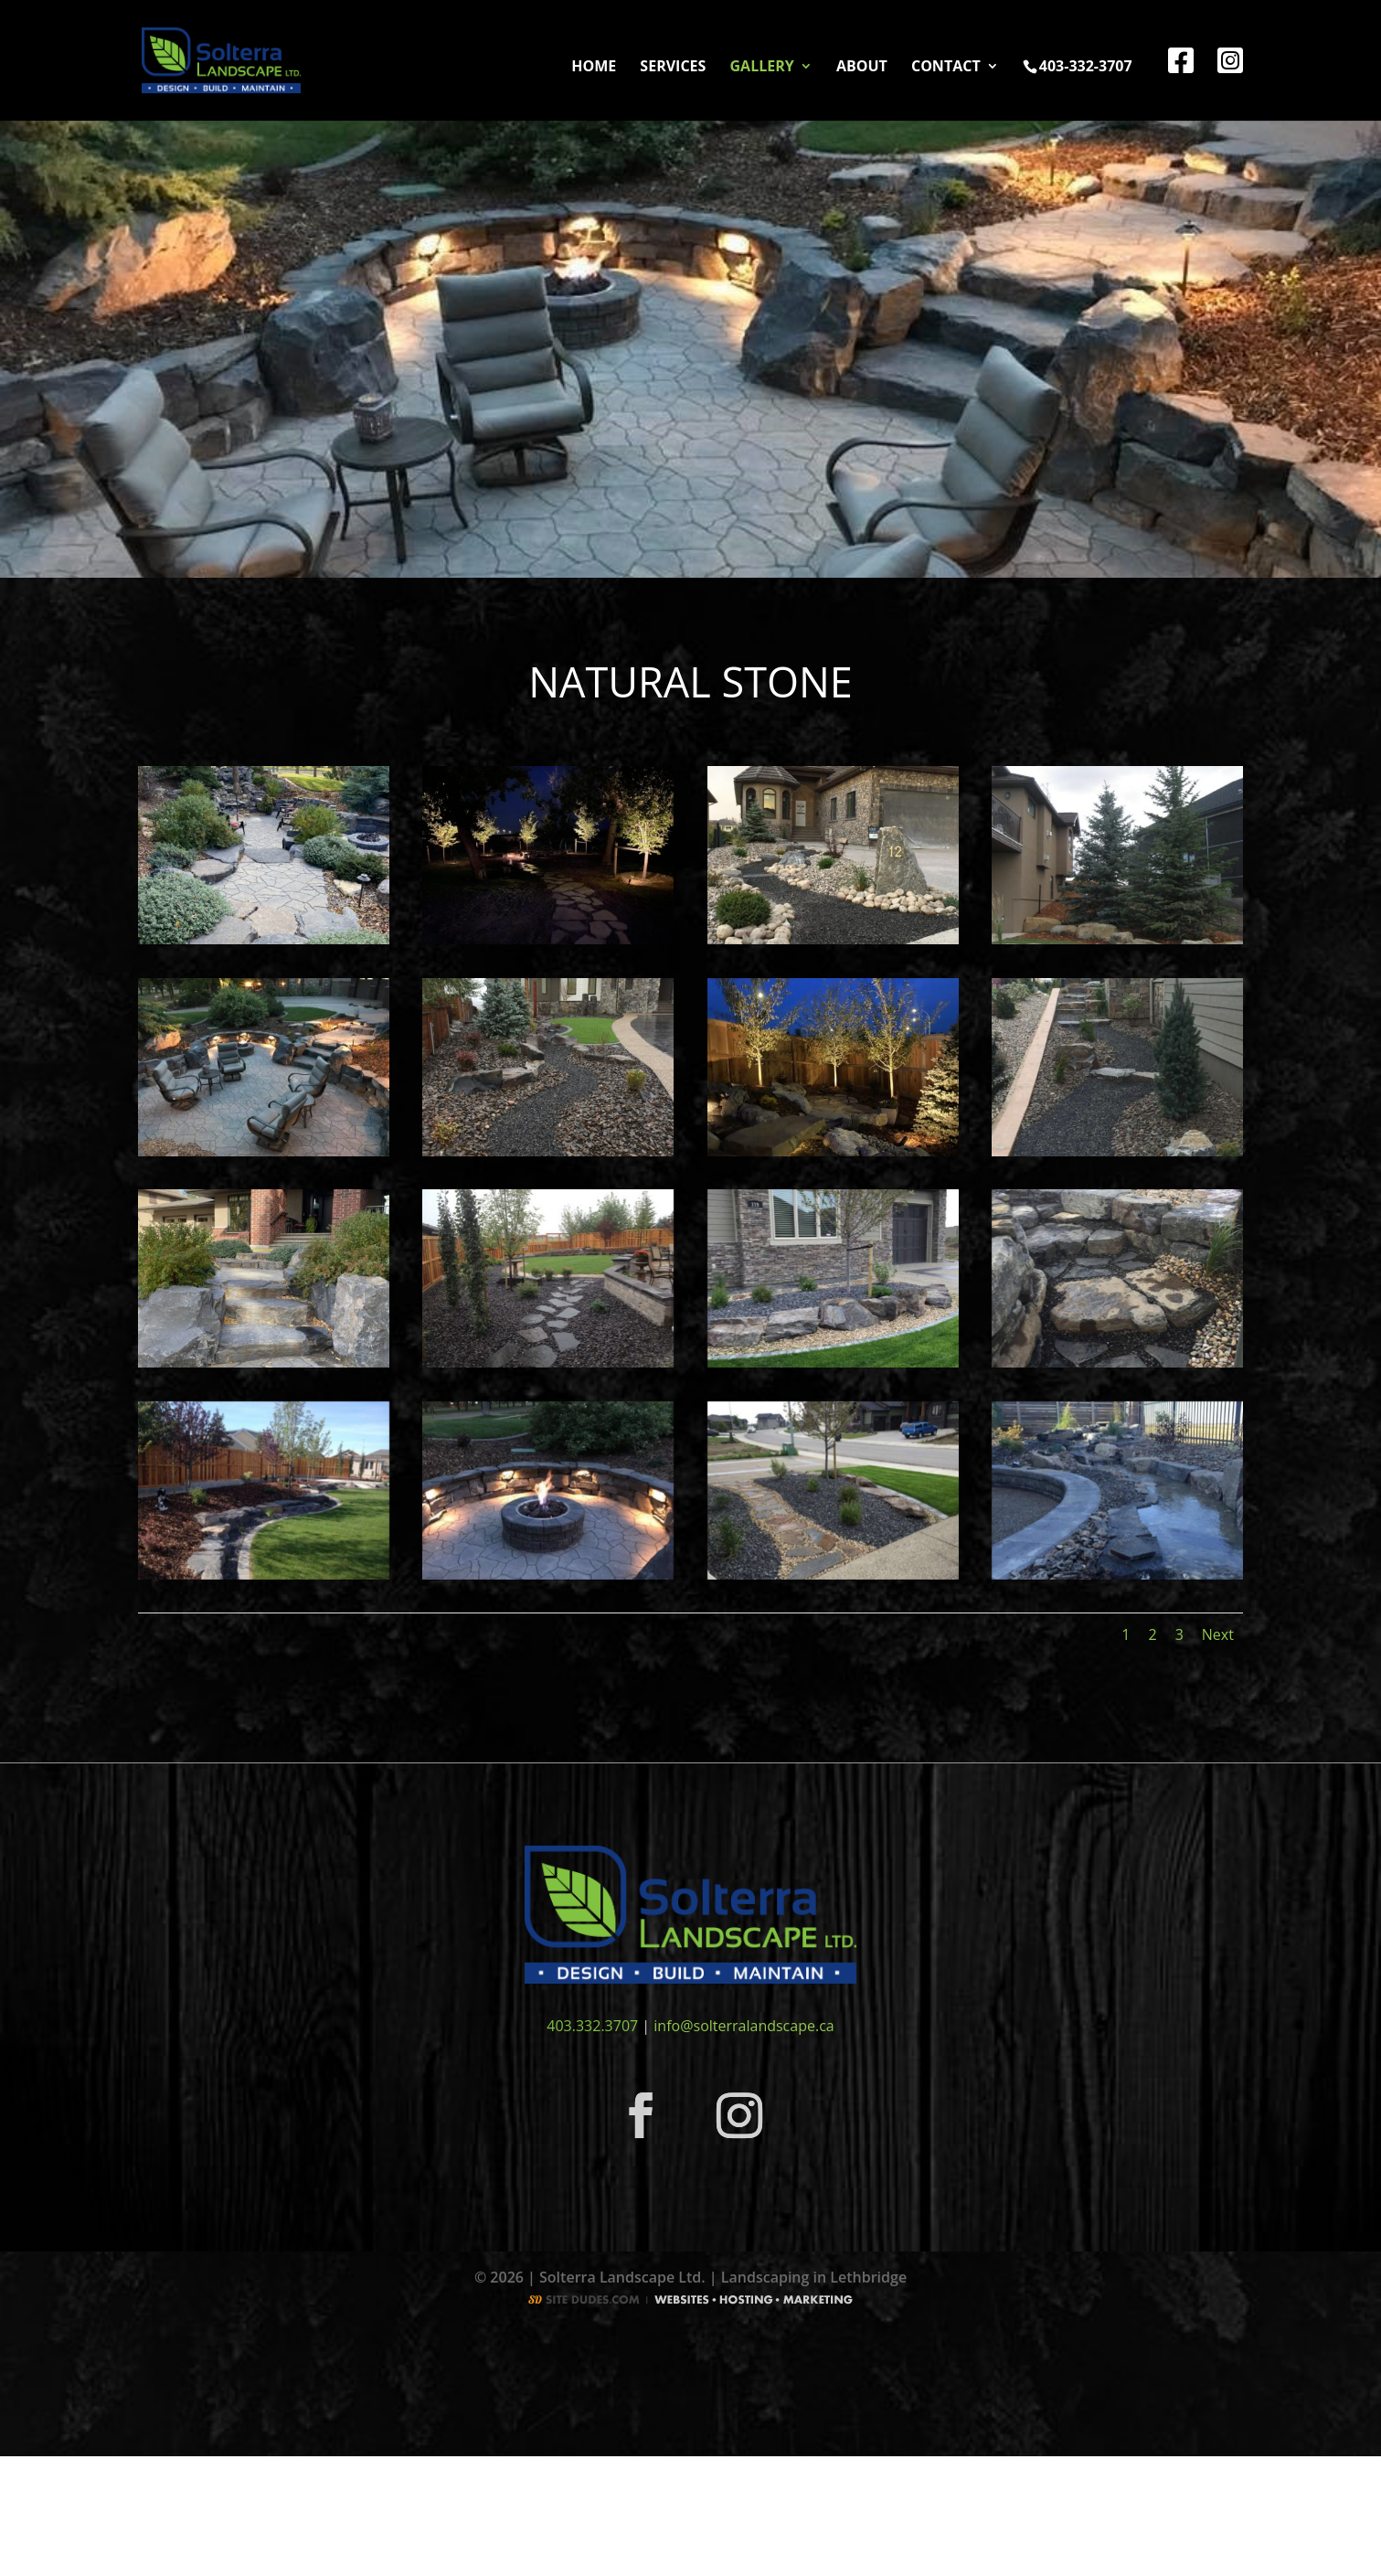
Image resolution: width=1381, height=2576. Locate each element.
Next (1218, 1634)
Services (673, 67)
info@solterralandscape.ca (743, 2026)
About (861, 67)
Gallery (762, 67)
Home (593, 67)
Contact (946, 67)
